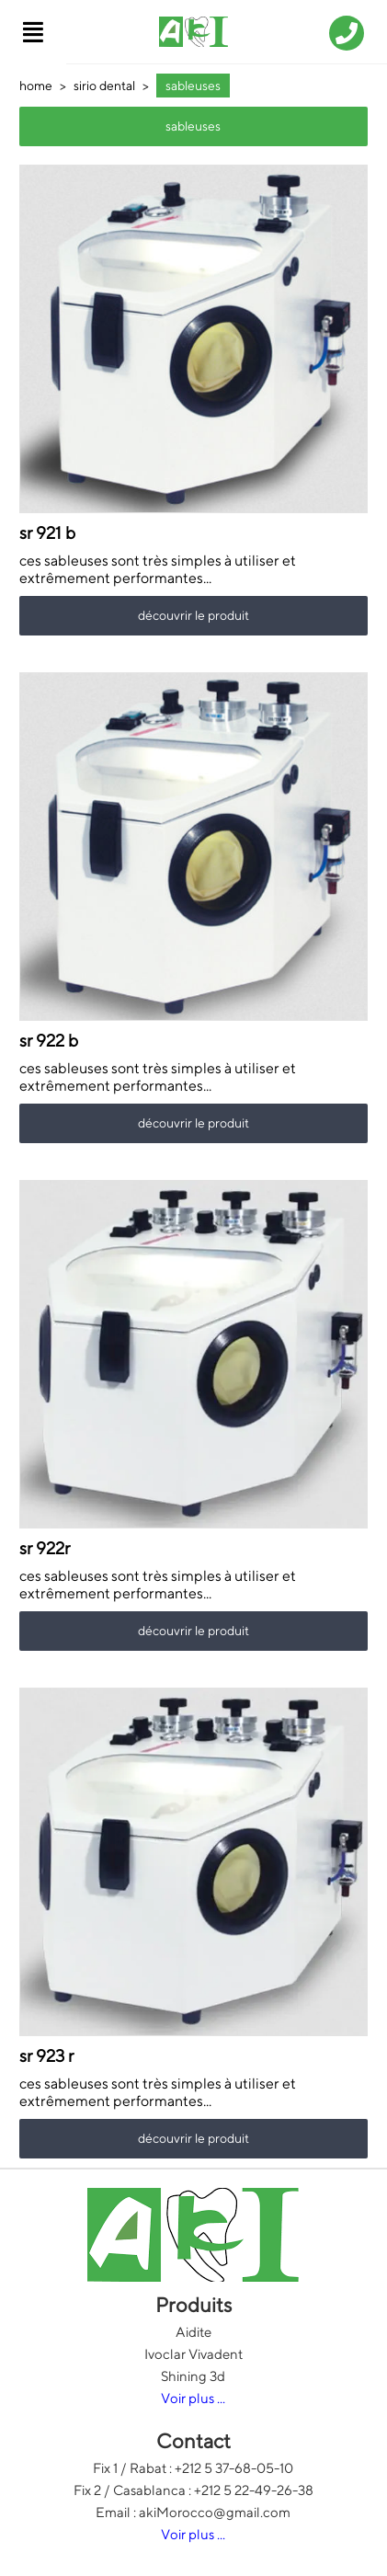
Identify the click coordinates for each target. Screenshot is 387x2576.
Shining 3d (193, 2376)
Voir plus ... (193, 2398)
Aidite (193, 2332)
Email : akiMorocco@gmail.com (193, 2512)
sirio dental (104, 85)
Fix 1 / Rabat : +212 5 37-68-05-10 (193, 2468)
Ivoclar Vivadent (193, 2354)
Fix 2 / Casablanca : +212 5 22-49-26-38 (193, 2490)
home (35, 85)
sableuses (193, 85)
